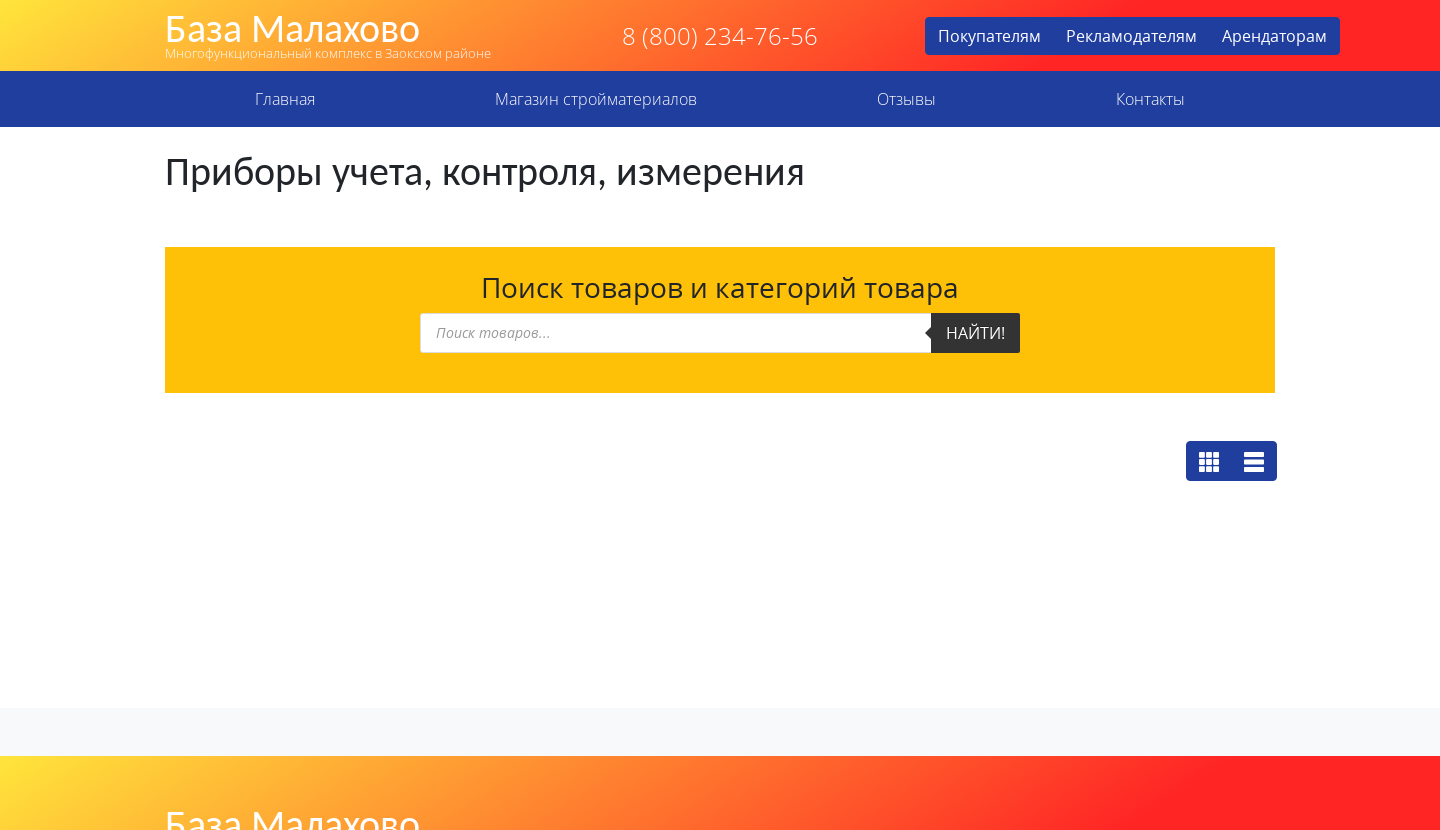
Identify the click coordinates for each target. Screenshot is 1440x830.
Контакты (1150, 99)
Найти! (975, 333)
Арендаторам (1274, 36)
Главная (285, 99)
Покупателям (989, 36)
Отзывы (906, 99)
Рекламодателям (1131, 36)
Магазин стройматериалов (596, 99)
